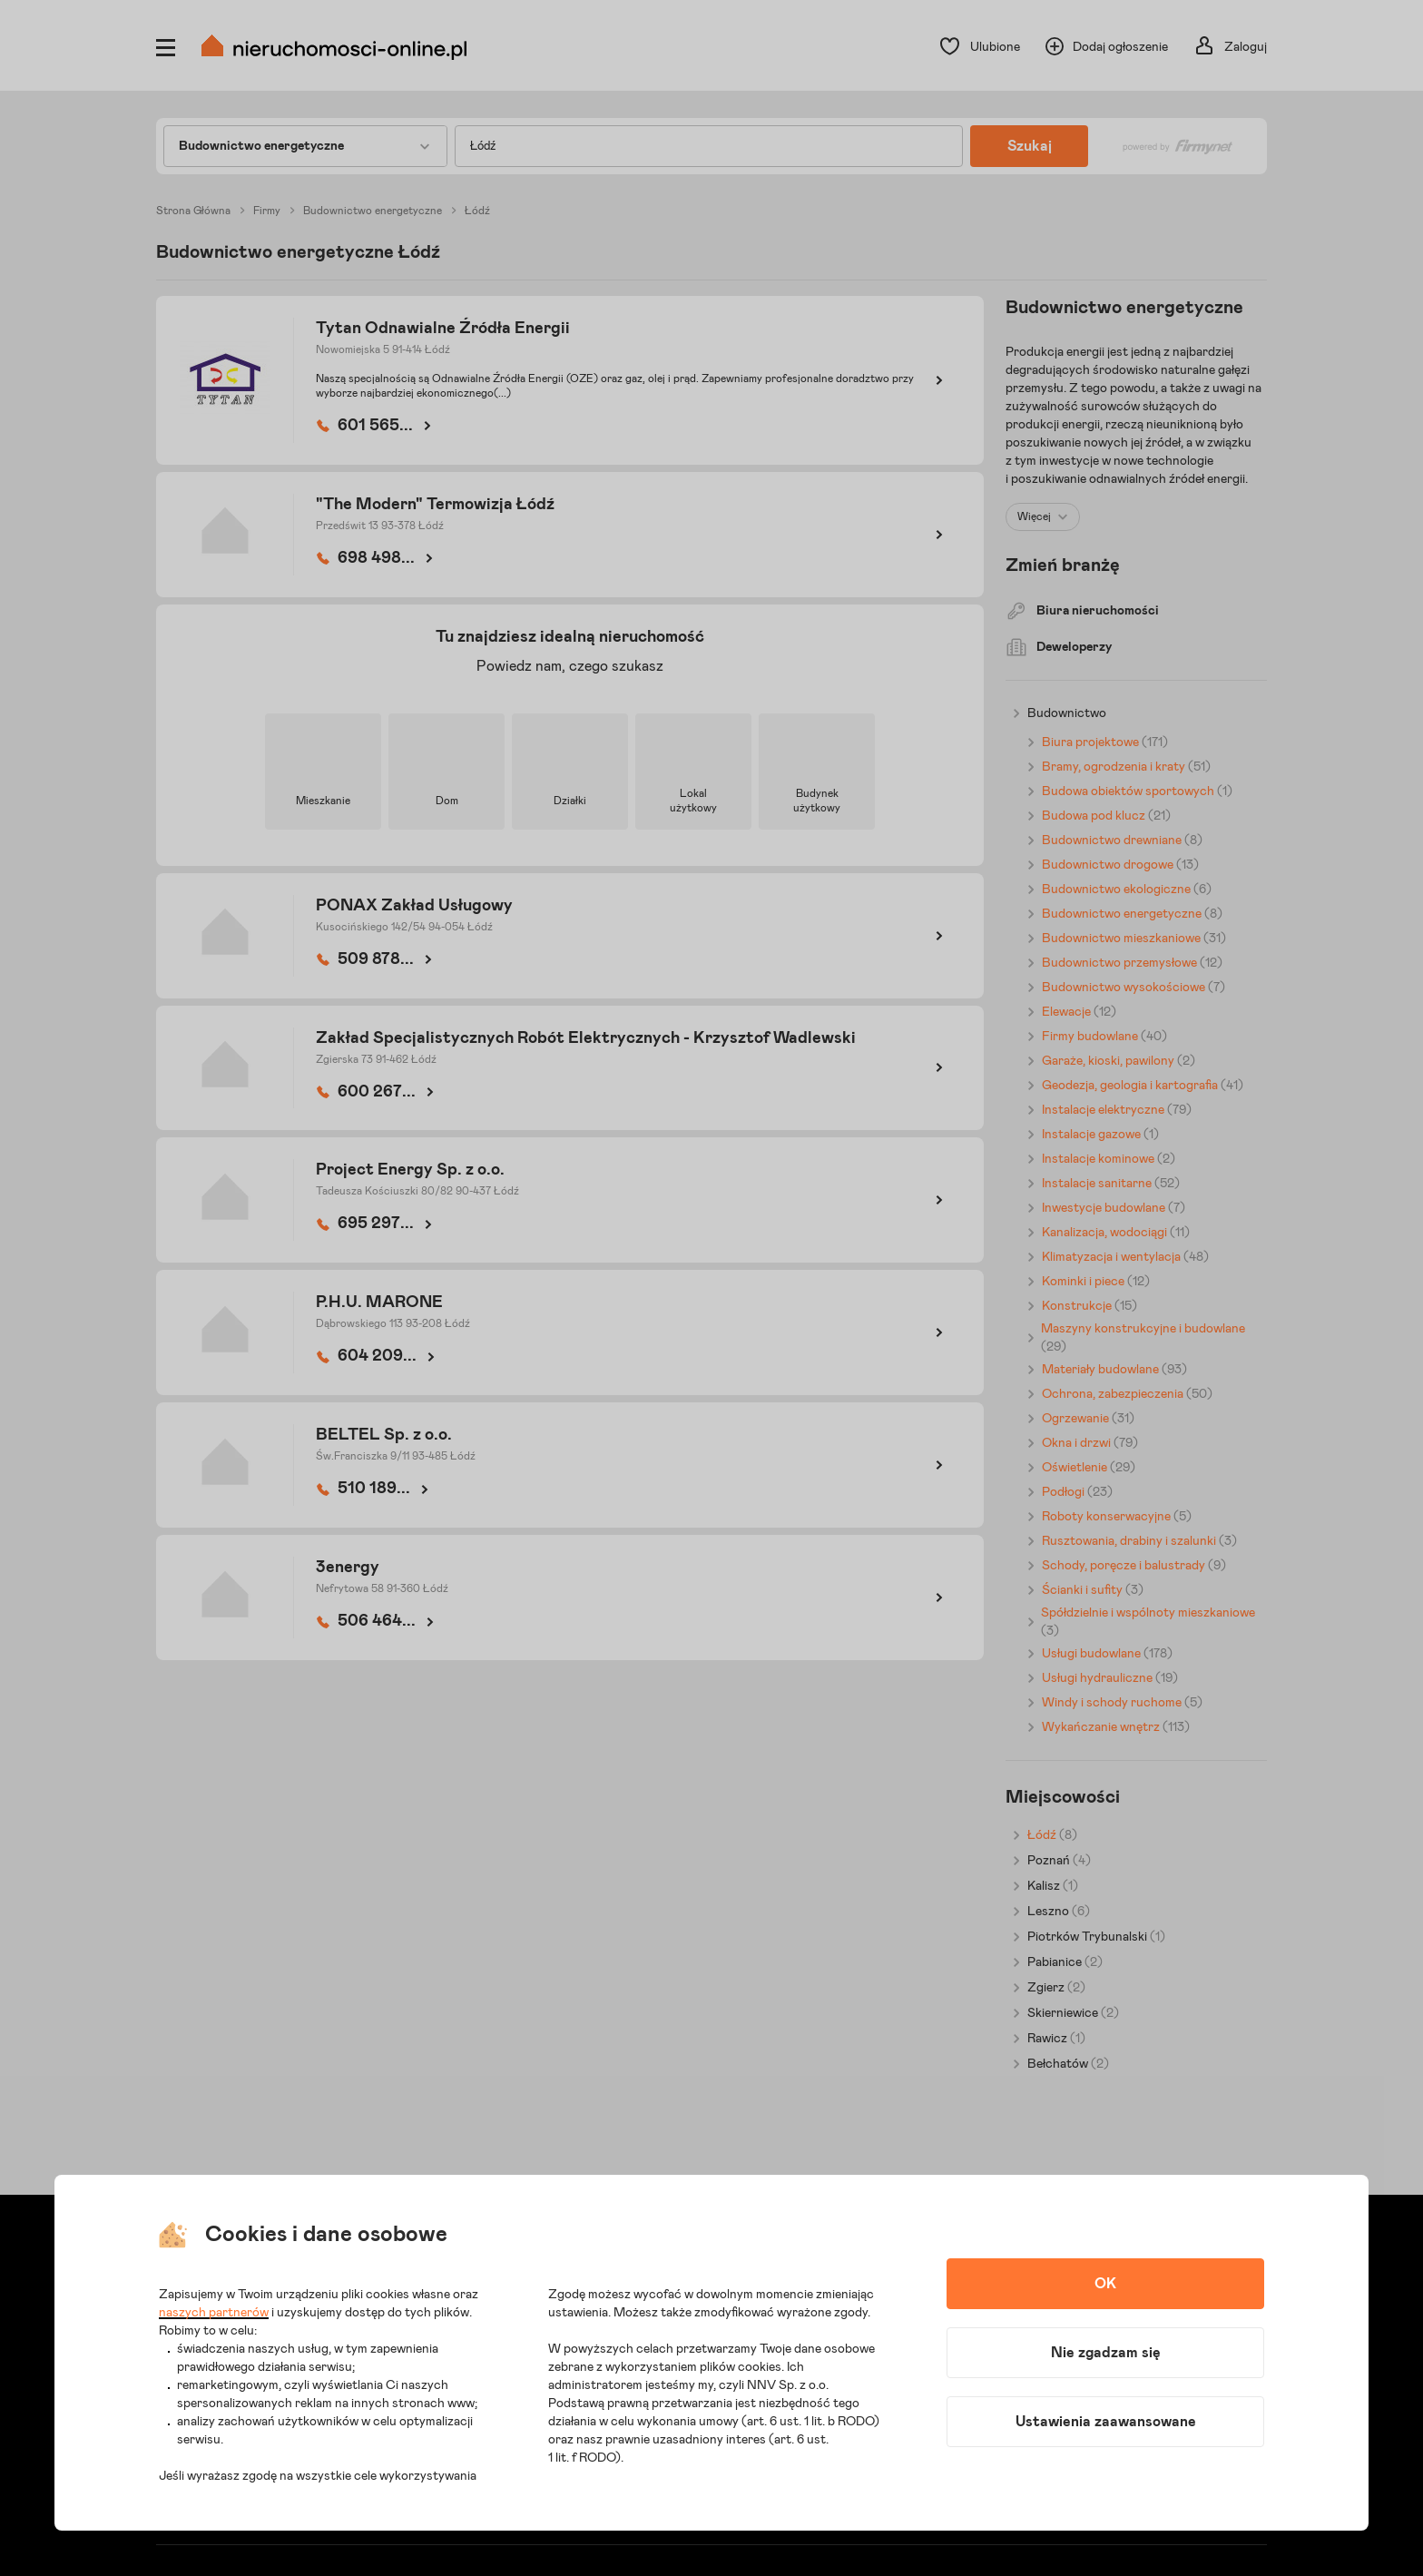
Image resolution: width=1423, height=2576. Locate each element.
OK (1105, 2283)
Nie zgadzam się (1106, 2352)
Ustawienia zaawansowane (1106, 2421)
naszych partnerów (214, 2312)
